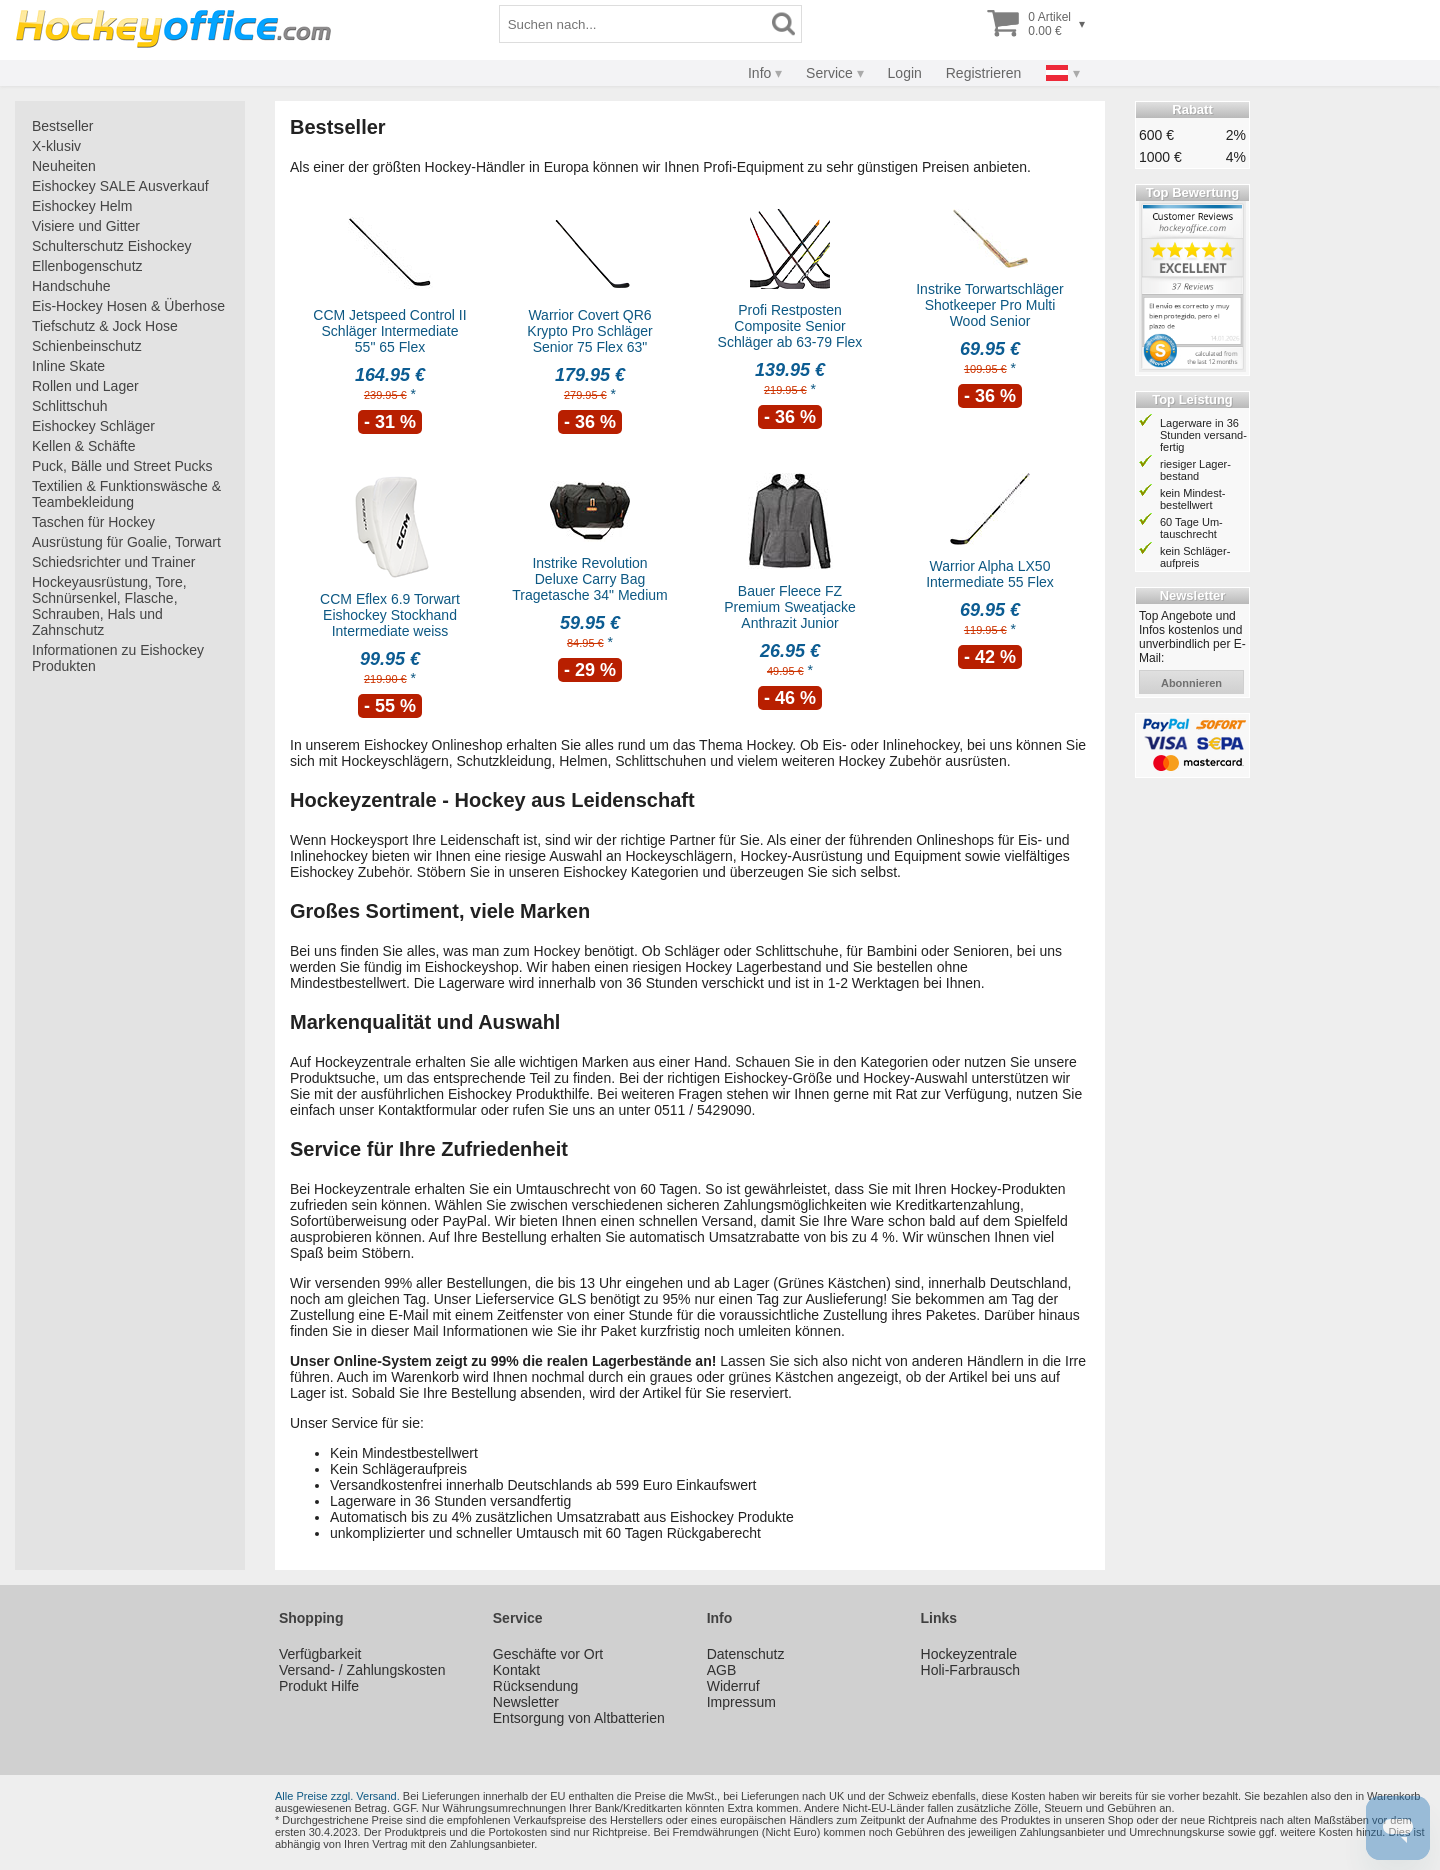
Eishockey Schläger (93, 426)
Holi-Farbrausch (971, 1670)
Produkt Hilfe (319, 1686)
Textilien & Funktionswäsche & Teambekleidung (126, 494)
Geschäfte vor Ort (548, 1654)
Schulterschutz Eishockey (112, 246)
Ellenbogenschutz (87, 266)
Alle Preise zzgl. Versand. (337, 1796)
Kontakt (516, 1670)
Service (829, 73)
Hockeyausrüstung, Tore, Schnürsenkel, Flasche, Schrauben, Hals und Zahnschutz (109, 606)
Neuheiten (64, 166)
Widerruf (733, 1686)
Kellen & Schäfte (84, 446)
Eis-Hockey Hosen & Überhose (128, 306)
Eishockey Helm (82, 206)
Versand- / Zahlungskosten (362, 1670)
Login (905, 73)
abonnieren (1191, 683)
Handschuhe (71, 286)
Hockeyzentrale (969, 1654)
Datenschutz (746, 1654)
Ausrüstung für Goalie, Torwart (126, 542)
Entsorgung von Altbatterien (579, 1718)
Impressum (741, 1702)
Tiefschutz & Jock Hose (105, 326)
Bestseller (62, 126)
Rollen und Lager (85, 386)
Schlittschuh (69, 406)
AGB (722, 1670)
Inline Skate (68, 366)
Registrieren (983, 73)
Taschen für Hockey (93, 522)
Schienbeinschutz (87, 346)
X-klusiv (56, 146)
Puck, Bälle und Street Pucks (122, 466)
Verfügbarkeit (320, 1654)
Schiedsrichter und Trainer (113, 562)
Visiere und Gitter (86, 226)
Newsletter (526, 1702)
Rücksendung (536, 1686)
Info (759, 73)
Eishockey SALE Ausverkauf (120, 186)
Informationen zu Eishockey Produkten (118, 658)
